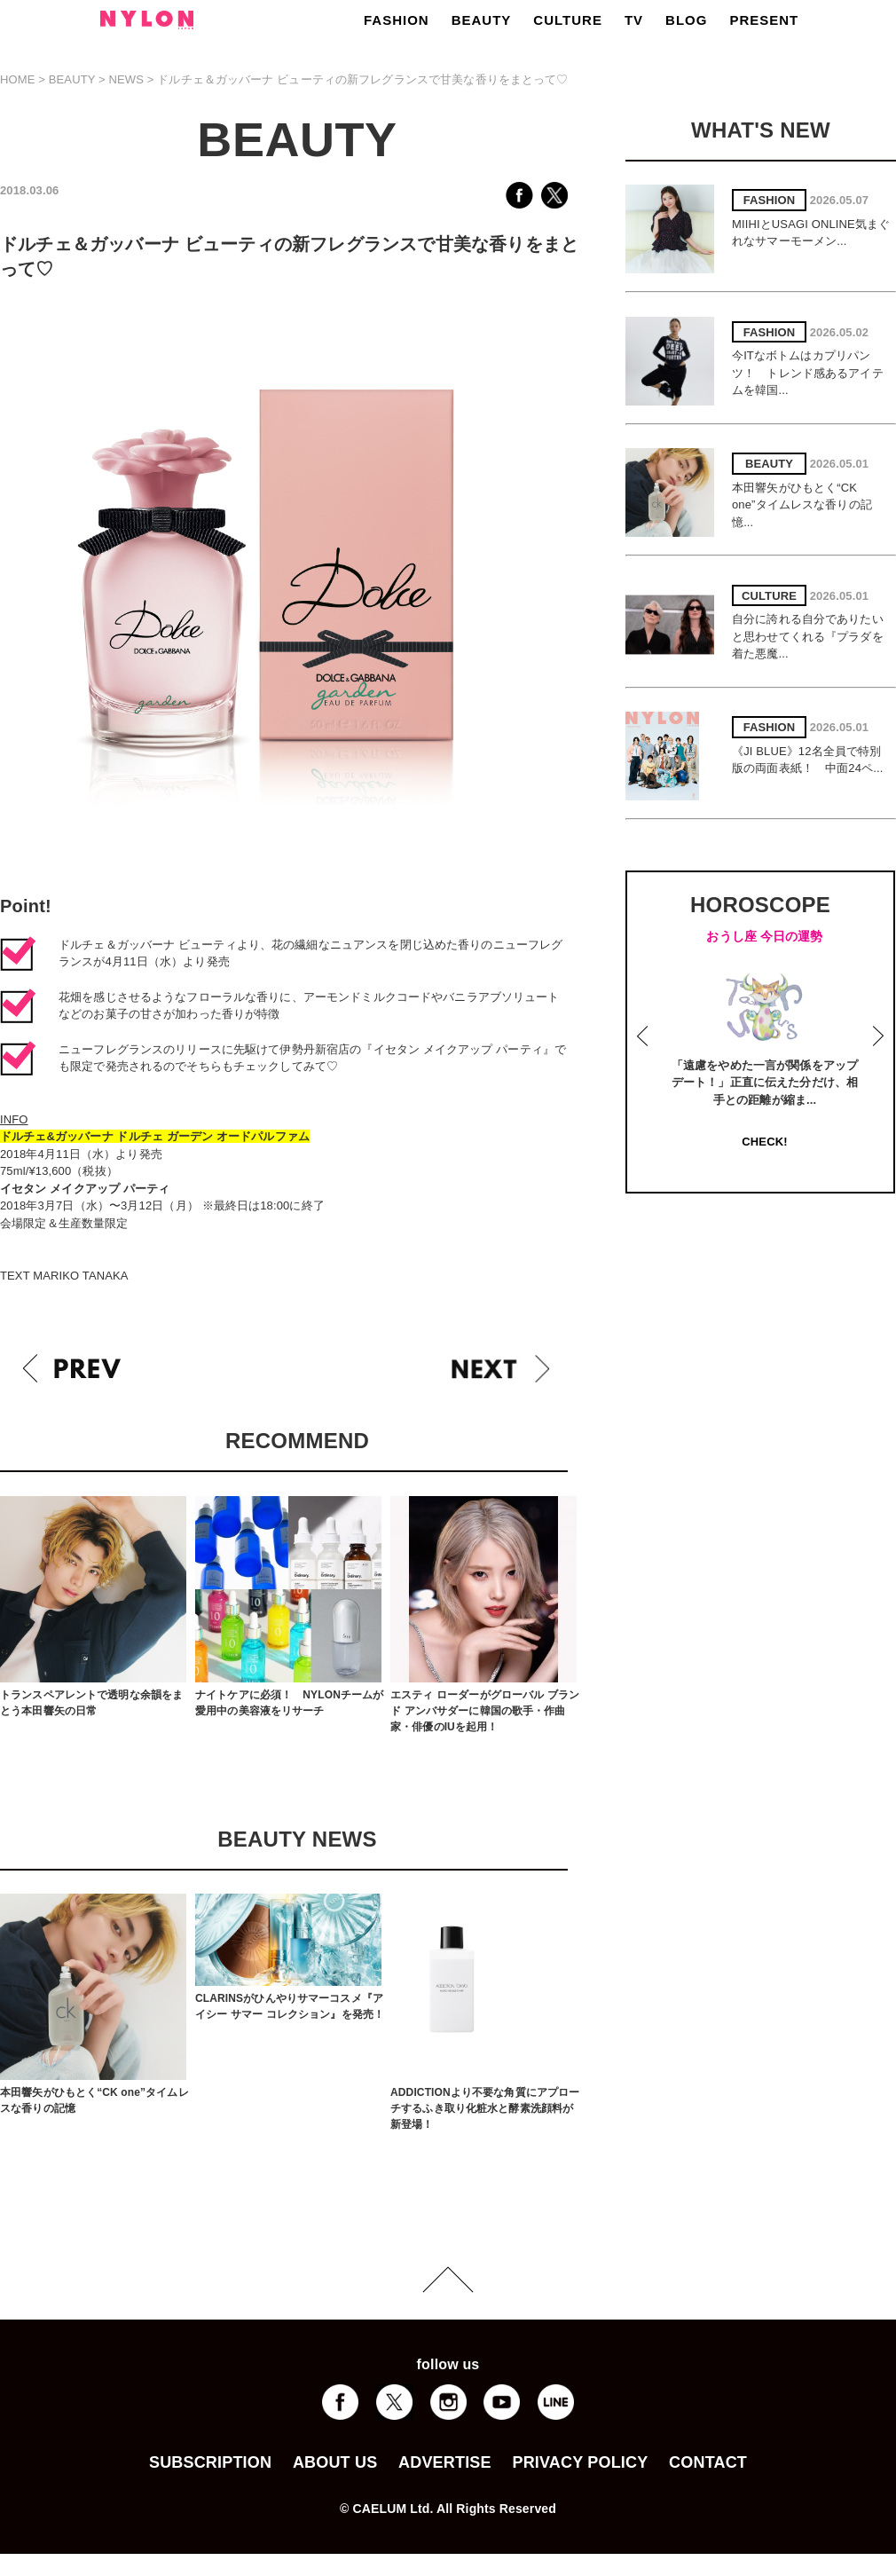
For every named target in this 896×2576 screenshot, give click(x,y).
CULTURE (567, 20)
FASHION (396, 20)
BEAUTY (482, 20)
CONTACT (708, 2462)
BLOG (686, 20)
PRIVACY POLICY (580, 2462)
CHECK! (764, 1141)
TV (634, 20)
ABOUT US (335, 2462)
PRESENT (763, 20)
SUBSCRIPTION (210, 2462)
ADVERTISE (444, 2462)
